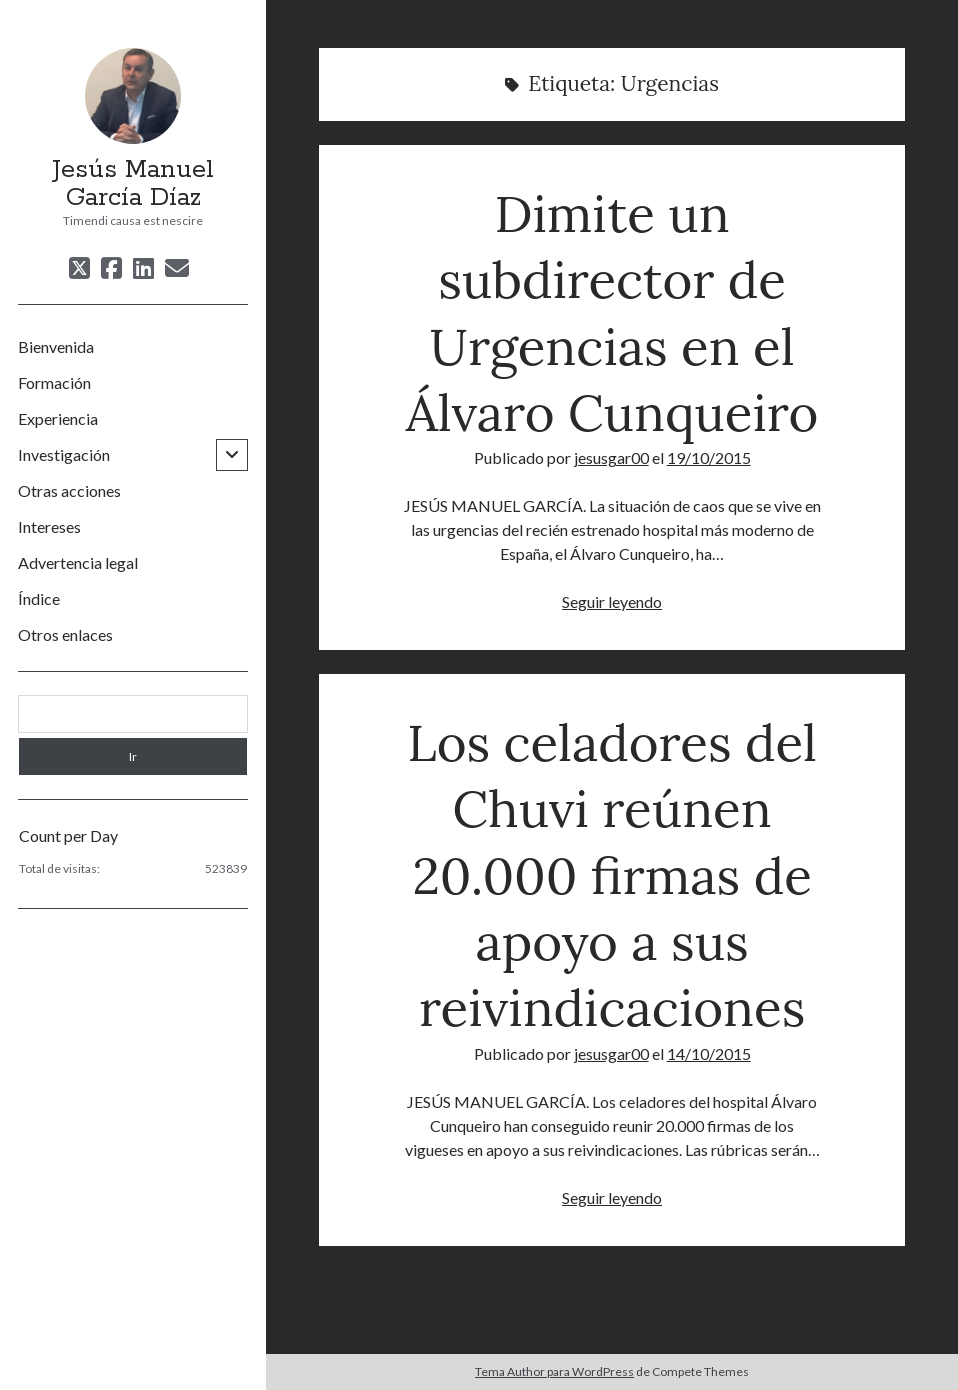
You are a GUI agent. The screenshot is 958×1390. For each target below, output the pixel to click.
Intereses (49, 526)
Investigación (64, 454)
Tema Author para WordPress (554, 1371)
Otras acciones (69, 490)
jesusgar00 (611, 457)
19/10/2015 (709, 457)
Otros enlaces (65, 634)
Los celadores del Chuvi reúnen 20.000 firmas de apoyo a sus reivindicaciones (612, 875)
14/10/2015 (709, 1053)
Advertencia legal (78, 562)
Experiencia (58, 418)
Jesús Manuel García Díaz (133, 184)
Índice (39, 598)
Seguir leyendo (612, 601)
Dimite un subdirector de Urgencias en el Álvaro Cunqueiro (612, 313)
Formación (54, 382)
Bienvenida (56, 346)
